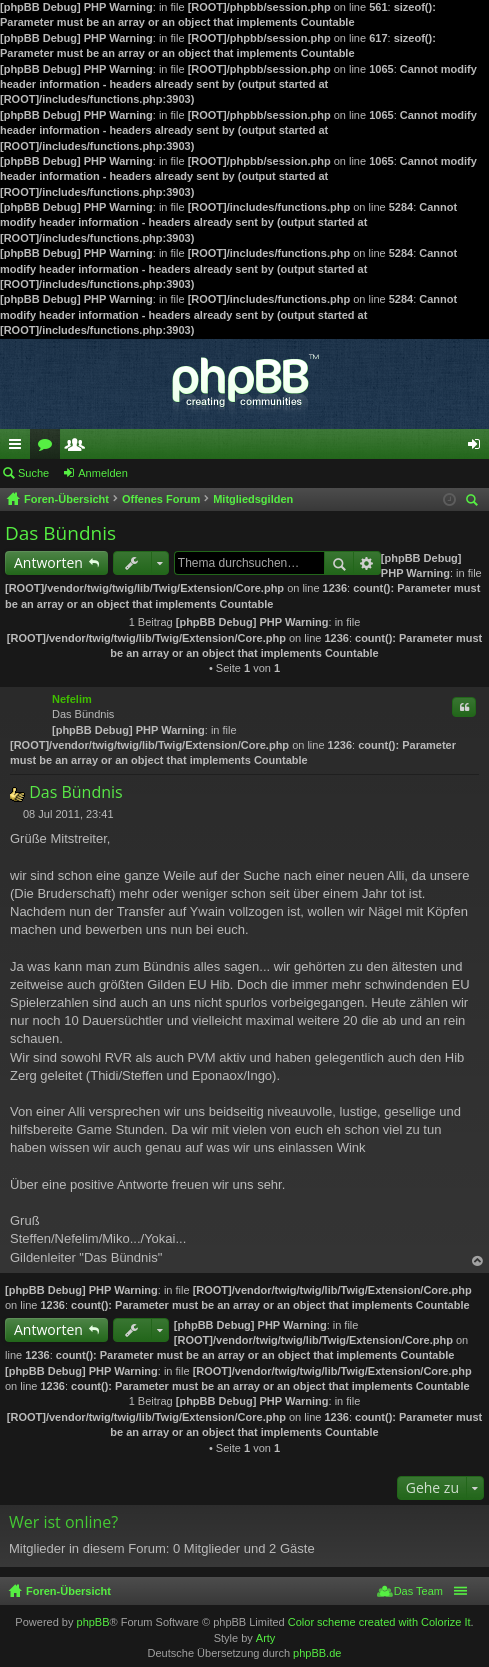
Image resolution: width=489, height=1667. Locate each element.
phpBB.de (317, 1653)
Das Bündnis (60, 533)
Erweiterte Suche (367, 563)
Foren (49, 448)
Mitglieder (79, 448)
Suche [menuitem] (475, 502)
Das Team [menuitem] (418, 1591)
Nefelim (72, 699)
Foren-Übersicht (68, 1591)
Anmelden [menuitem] (478, 448)
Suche (33, 473)
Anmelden (103, 473)
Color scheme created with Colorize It (379, 1622)
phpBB (93, 1622)
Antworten (48, 562)
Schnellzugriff (19, 448)
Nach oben (478, 1261)
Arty (266, 1638)
